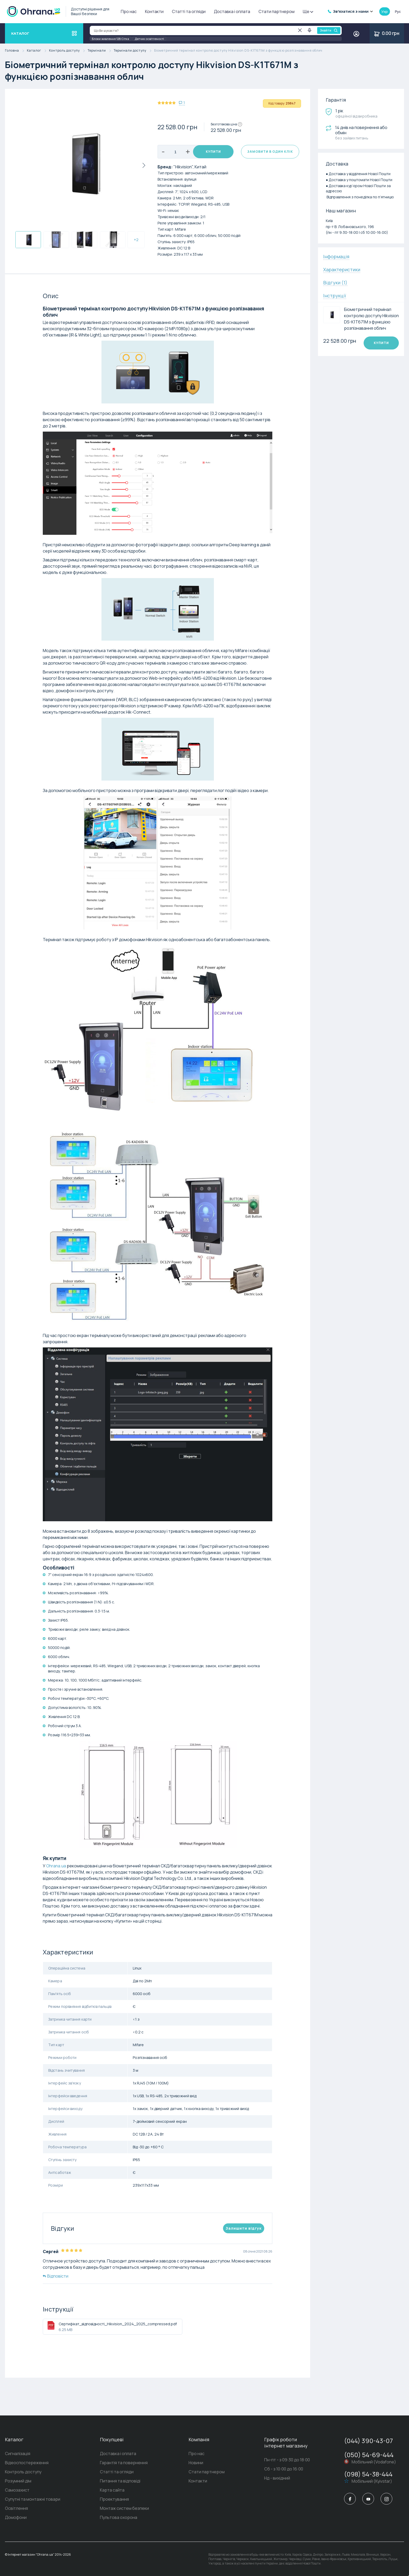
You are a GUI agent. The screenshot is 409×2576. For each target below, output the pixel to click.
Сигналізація (17, 2453)
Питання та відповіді (120, 2480)
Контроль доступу (68, 51)
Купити (213, 151)
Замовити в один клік (270, 151)
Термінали (101, 51)
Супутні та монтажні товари (32, 2499)
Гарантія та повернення (124, 2462)
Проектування (114, 2499)
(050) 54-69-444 (369, 2454)
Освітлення (16, 2508)
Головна (16, 51)
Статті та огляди (189, 11)
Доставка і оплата (232, 11)
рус (398, 11)
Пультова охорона (118, 2517)
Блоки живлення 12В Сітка (110, 39)
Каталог (38, 51)
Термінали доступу (134, 51)
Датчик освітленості (149, 39)
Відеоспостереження (27, 2462)
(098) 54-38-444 (368, 2474)
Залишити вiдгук (244, 2228)
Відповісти (55, 2276)
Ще (308, 11)
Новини (196, 2462)
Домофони (16, 2517)
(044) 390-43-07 (368, 2440)
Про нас (129, 11)
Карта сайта (112, 2490)
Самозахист (17, 2490)
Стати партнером (276, 11)
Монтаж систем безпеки (124, 2508)
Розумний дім (18, 2480)
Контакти (154, 11)
